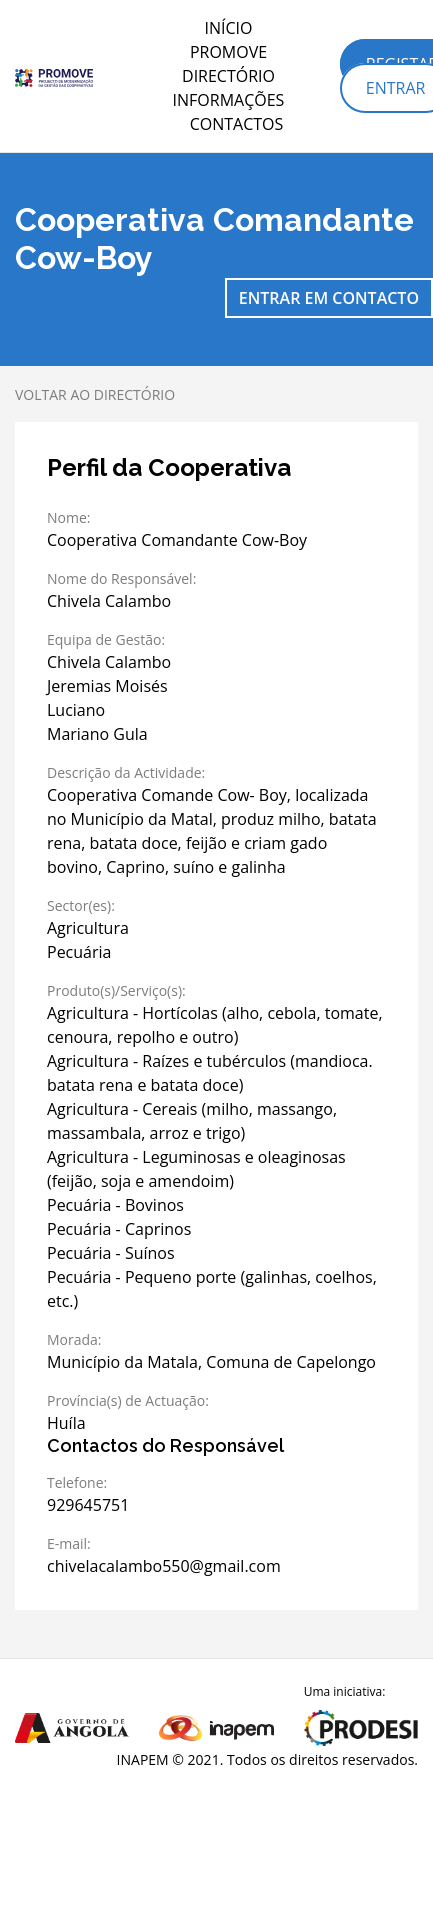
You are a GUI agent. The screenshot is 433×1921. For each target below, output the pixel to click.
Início (229, 28)
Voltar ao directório (95, 394)
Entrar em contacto (329, 298)
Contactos (237, 124)
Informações (229, 100)
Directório (228, 76)
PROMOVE (228, 52)
